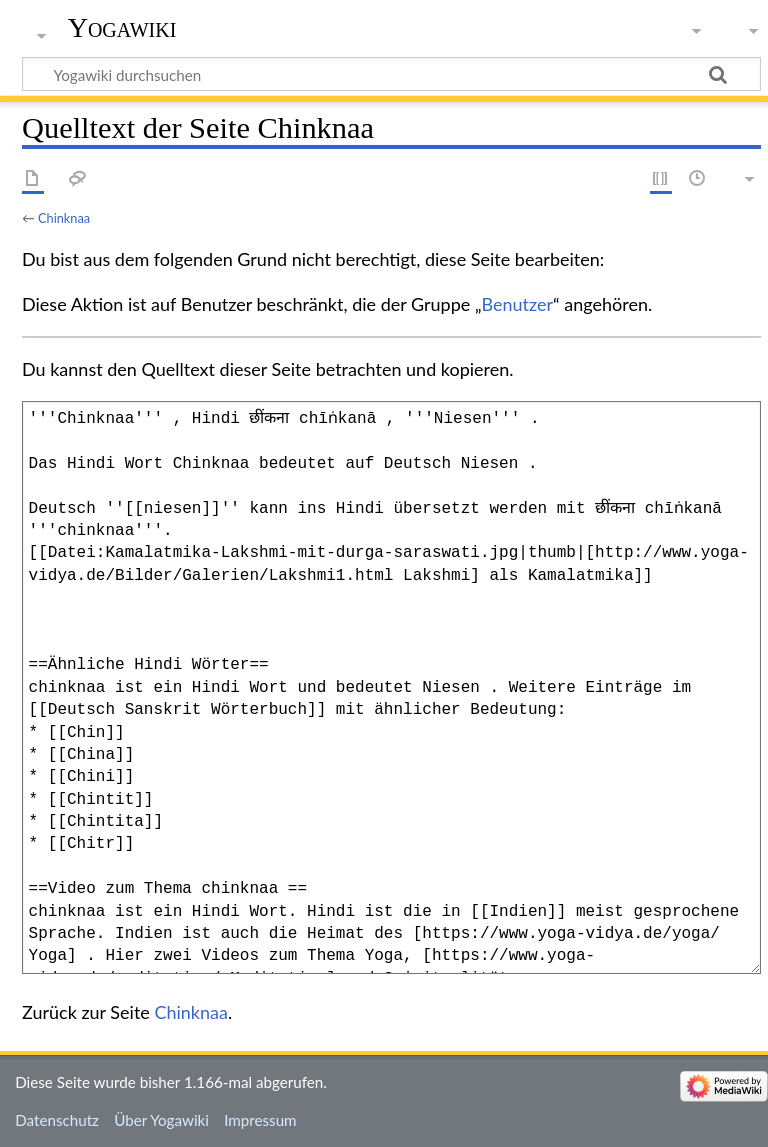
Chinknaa (64, 218)
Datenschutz (57, 1120)
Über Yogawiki (161, 1120)
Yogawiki (122, 27)
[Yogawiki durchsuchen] (391, 74)
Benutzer (518, 304)
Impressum (260, 1120)
